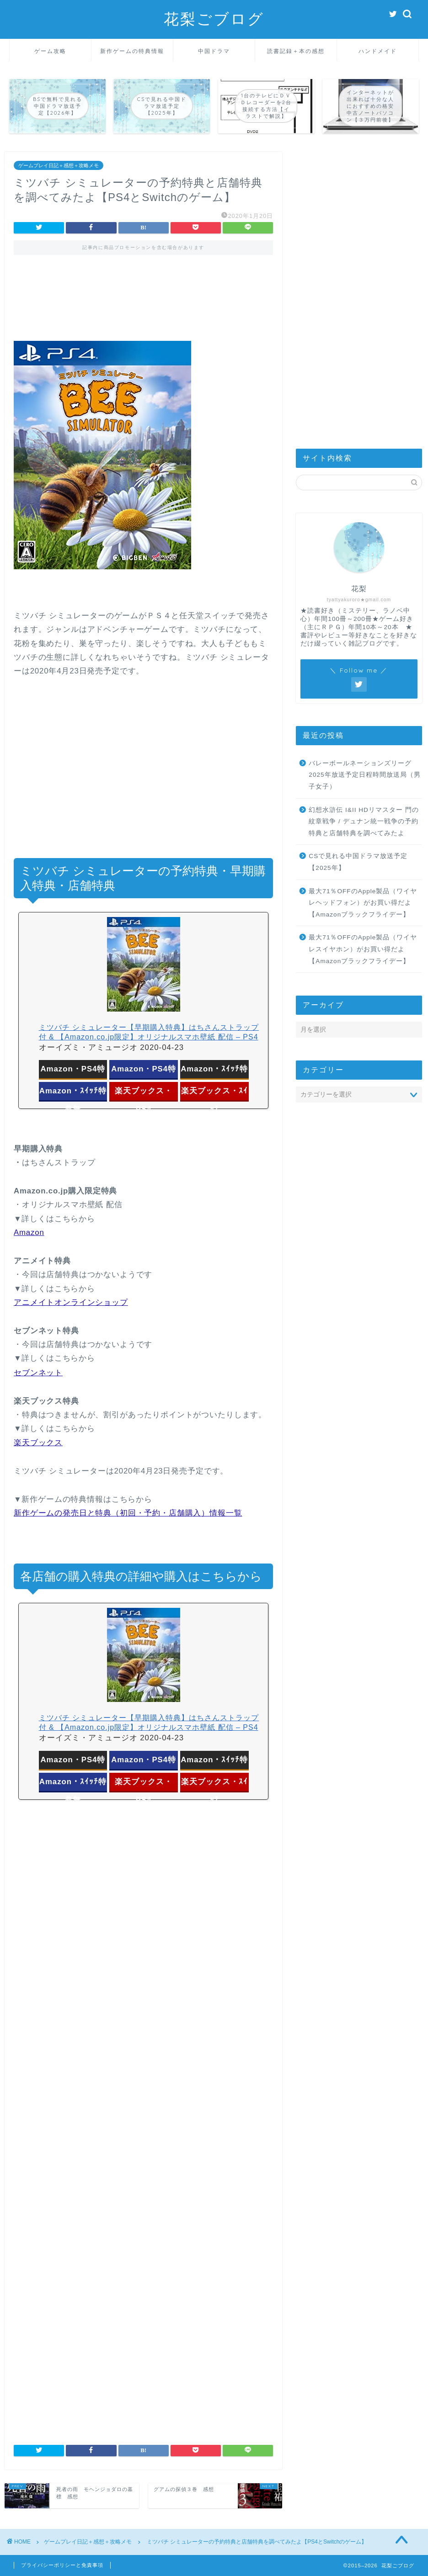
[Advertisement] (143, 304)
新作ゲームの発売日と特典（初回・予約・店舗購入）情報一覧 (128, 1513)
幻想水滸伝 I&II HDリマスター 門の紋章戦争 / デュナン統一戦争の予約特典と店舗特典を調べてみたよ (363, 821)
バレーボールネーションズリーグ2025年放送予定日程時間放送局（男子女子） (364, 775)
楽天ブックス (38, 1442)
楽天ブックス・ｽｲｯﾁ (214, 1093)
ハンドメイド (377, 51)
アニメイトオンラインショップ (71, 1302)
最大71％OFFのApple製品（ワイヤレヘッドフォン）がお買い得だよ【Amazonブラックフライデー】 (363, 903)
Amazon (29, 1232)
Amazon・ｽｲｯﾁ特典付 (214, 1071)
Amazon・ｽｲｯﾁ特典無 (73, 1093)
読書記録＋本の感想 (296, 51)
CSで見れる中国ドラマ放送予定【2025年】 (358, 862)
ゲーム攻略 (50, 51)
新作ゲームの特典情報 (132, 51)
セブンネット (38, 1372)
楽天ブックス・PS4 (143, 1093)
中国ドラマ (214, 51)
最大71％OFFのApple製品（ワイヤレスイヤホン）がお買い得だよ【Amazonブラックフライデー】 (363, 949)
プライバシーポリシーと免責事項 (62, 2565)
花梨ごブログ (214, 18)
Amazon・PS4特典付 (72, 1071)
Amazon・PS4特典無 (143, 1071)
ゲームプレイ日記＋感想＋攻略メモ (58, 165)
